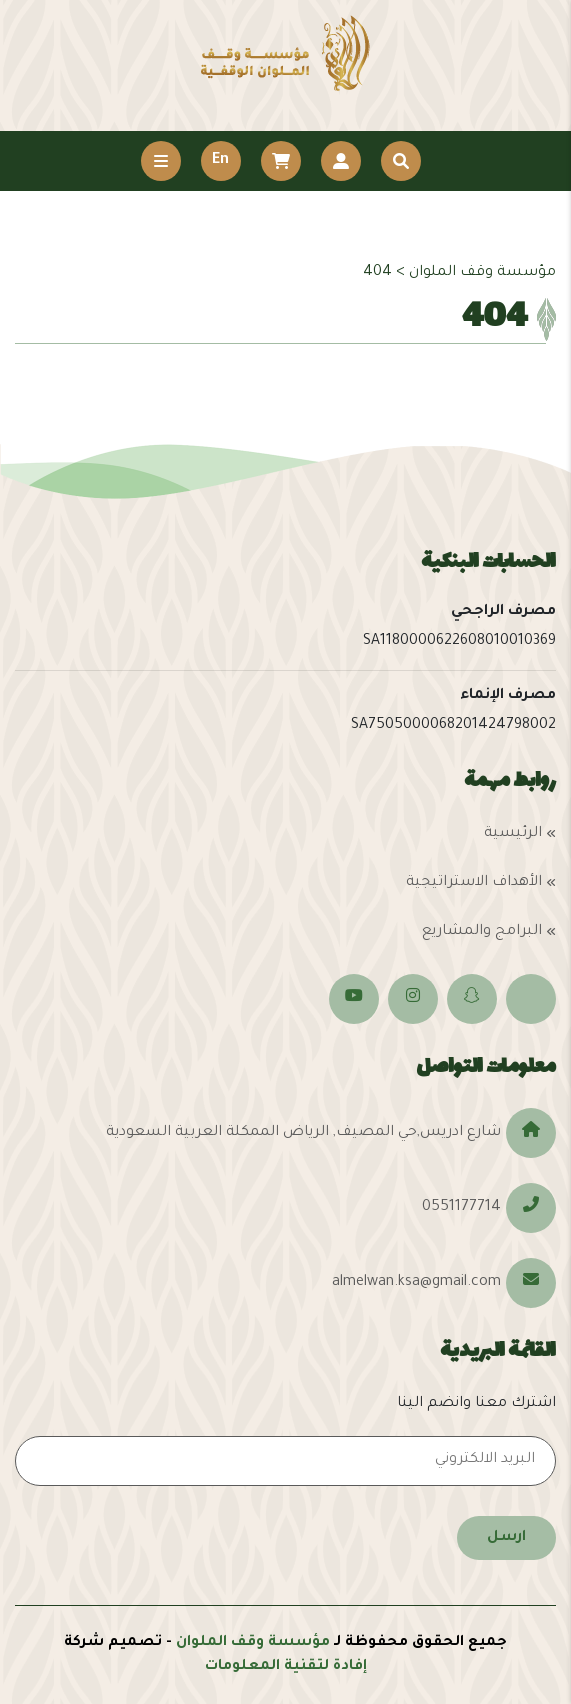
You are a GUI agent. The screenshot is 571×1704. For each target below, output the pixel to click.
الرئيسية (513, 834)
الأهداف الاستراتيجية (474, 883)
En (220, 161)
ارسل (506, 1538)
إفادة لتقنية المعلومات (286, 1667)
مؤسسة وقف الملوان (253, 1643)
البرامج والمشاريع (482, 932)
